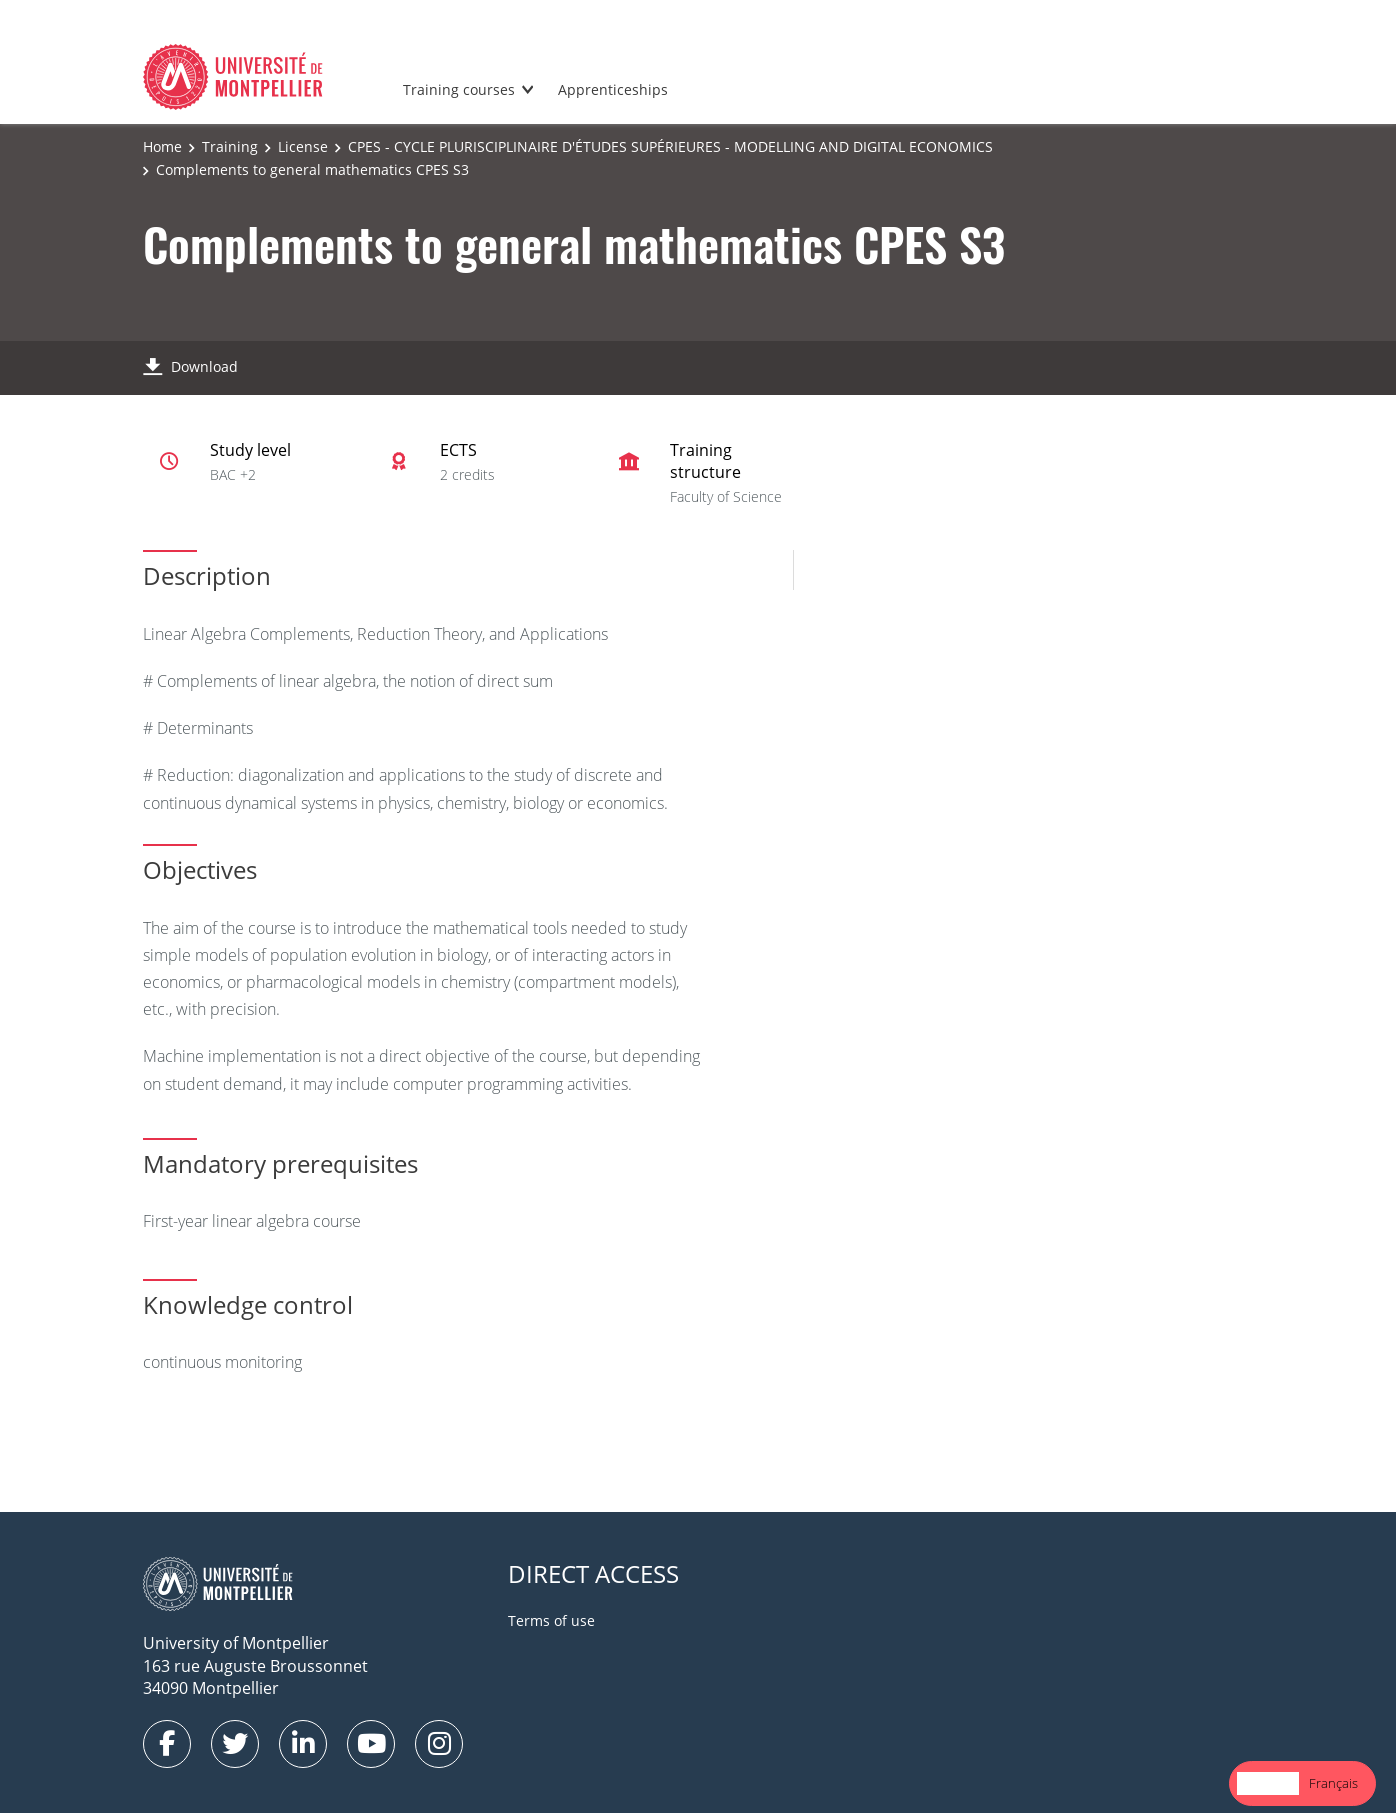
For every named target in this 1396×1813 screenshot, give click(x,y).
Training (230, 146)
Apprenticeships (613, 89)
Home (162, 146)
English (1268, 1783)
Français (1333, 1783)
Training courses (459, 89)
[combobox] (1268, 1783)
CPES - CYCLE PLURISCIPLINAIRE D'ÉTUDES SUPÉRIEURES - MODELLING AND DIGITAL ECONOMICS (670, 146)
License (303, 146)
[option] (1333, 1783)
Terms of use (551, 1620)
